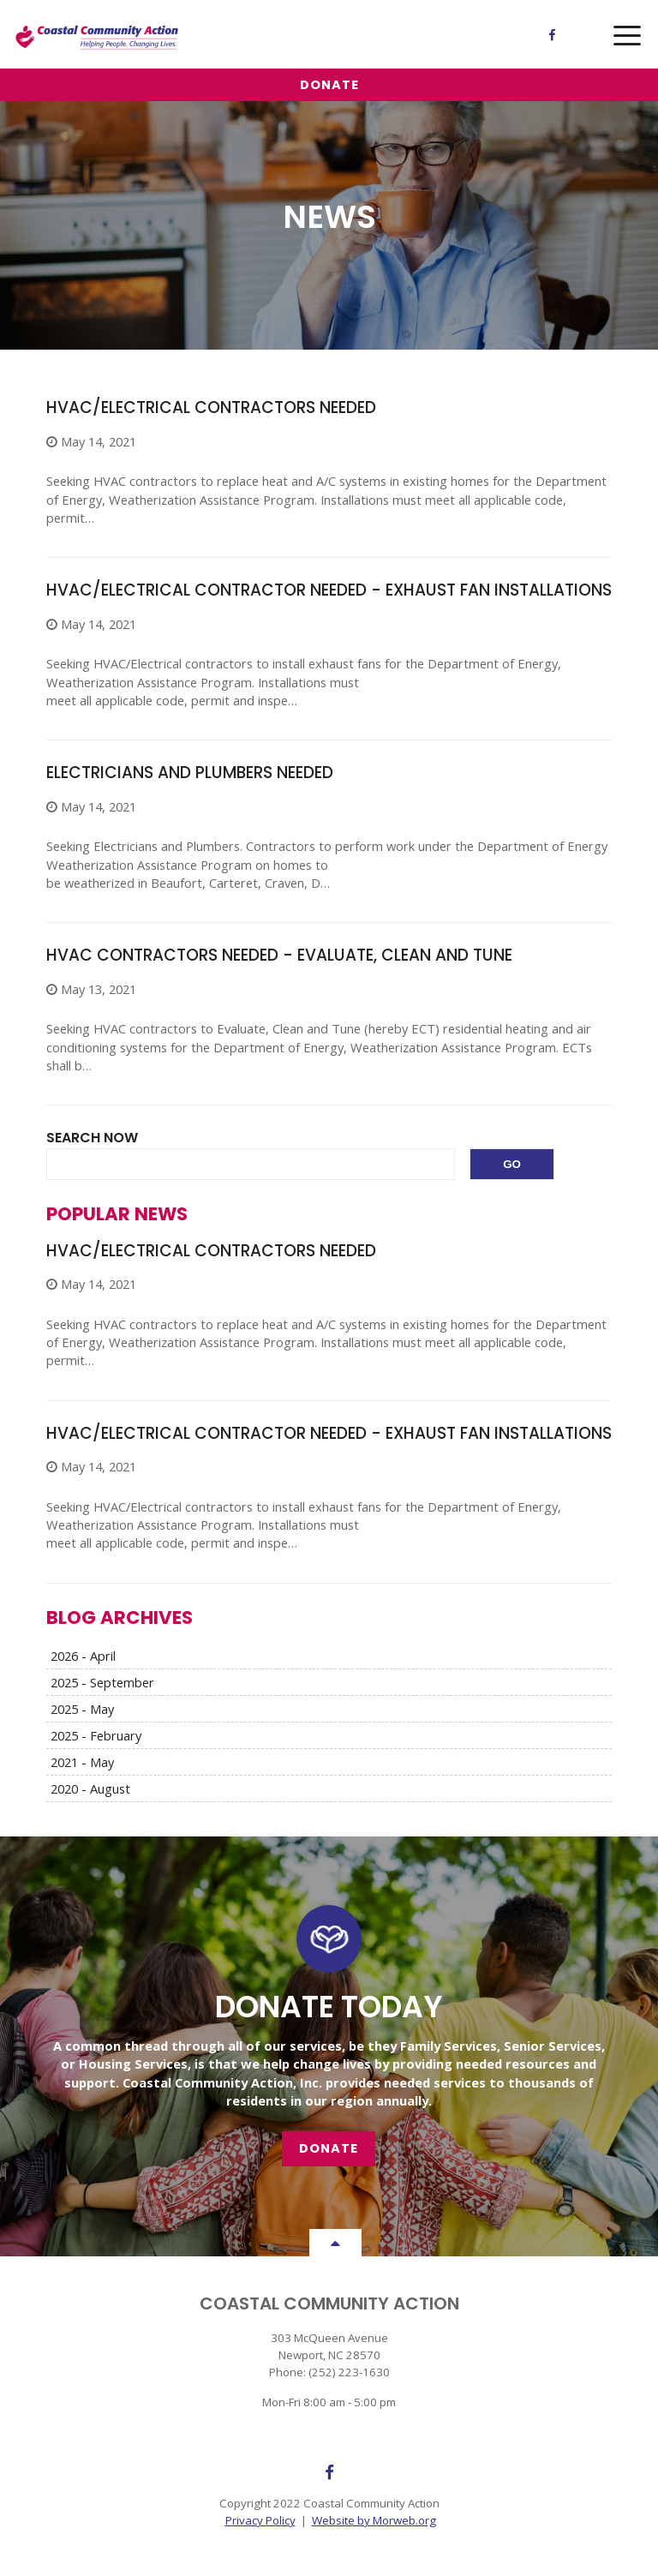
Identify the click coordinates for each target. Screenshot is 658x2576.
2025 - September (102, 1682)
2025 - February (96, 1735)
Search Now (92, 1137)
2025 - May (82, 1708)
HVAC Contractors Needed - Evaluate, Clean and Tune (279, 955)
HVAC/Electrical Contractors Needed (211, 407)
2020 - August (90, 1788)
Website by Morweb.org (374, 2520)
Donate (329, 84)
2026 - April (83, 1655)
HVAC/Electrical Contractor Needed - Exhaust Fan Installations (329, 590)
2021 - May (82, 1761)
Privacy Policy (260, 2520)
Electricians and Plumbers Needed (189, 772)
